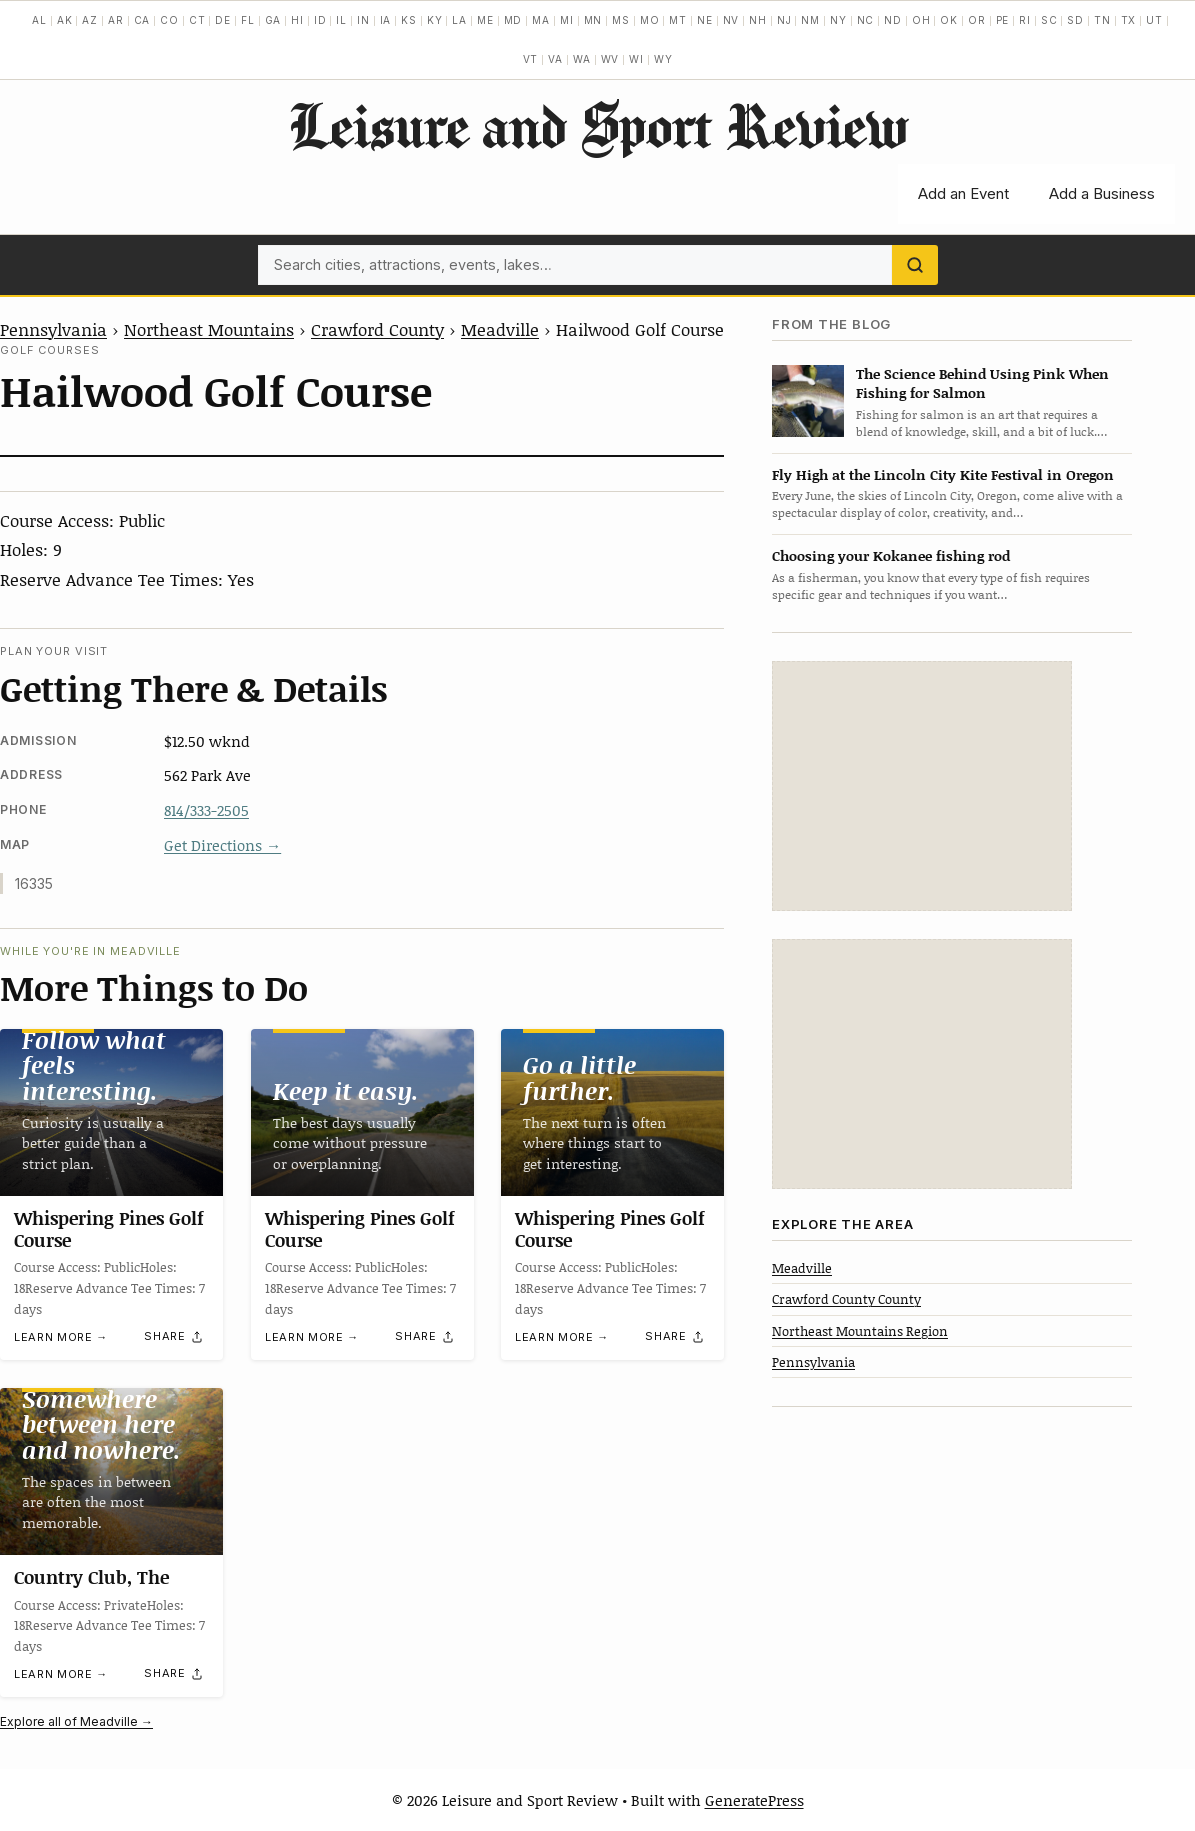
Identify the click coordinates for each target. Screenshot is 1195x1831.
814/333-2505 (206, 810)
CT (197, 20)
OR (977, 20)
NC (866, 20)
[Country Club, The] (111, 1471)
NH (758, 20)
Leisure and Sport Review (597, 125)
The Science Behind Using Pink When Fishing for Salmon (982, 383)
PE (1003, 20)
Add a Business (1102, 193)
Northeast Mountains (209, 329)
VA (555, 59)
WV (610, 59)
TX (1129, 20)
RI (1025, 20)
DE (223, 20)
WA (582, 59)
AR (116, 20)
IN (363, 20)
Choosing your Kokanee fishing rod (891, 555)
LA (459, 20)
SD (1075, 20)
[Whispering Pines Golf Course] (111, 1112)
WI (636, 59)
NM (810, 20)
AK (65, 20)
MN (593, 20)
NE (705, 20)
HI (297, 20)
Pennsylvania (53, 329)
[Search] (915, 265)
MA (541, 20)
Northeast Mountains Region (860, 1331)
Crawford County (377, 329)
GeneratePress (754, 1800)
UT (1154, 20)
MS (621, 20)
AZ (90, 20)
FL (248, 20)
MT (678, 20)
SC (1049, 20)
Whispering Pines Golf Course (109, 1229)
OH (921, 20)
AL (39, 20)
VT (531, 59)
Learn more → (61, 1337)
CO (169, 20)
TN (1102, 20)
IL (341, 20)
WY (663, 59)
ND (893, 20)
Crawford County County (846, 1299)
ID (320, 20)
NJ (784, 20)
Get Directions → (222, 845)
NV (731, 20)
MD (513, 20)
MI (567, 20)
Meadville (500, 329)
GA (273, 20)
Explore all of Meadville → (76, 1721)
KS (409, 20)
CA (142, 20)
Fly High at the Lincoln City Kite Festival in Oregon (943, 474)
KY (435, 20)
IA (386, 20)
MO (650, 20)
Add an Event (963, 193)
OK (949, 20)
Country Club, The (91, 1577)
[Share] (174, 1337)
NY (838, 20)
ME (485, 20)
